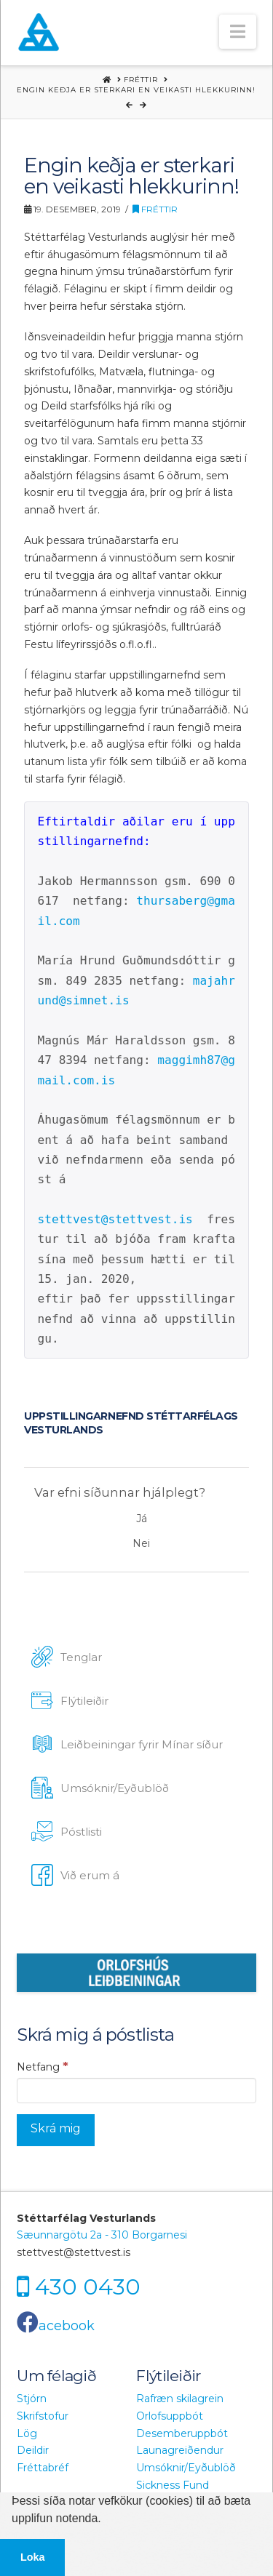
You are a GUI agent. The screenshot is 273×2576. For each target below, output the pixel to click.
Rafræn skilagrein (179, 2398)
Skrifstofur (42, 2416)
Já (141, 1518)
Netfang (42, 2066)
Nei (141, 1543)
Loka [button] (32, 2557)
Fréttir (155, 209)
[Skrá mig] (56, 2130)
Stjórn (32, 2398)
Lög (27, 2433)
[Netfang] (136, 2090)
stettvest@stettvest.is (115, 1219)
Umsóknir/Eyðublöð (186, 2467)
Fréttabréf (42, 2467)
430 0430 (88, 2286)
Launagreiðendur (179, 2450)
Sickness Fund (172, 2485)
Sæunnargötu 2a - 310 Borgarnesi (102, 2234)
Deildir (33, 2450)
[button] (237, 32)
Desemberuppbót (182, 2433)
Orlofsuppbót (169, 2416)
